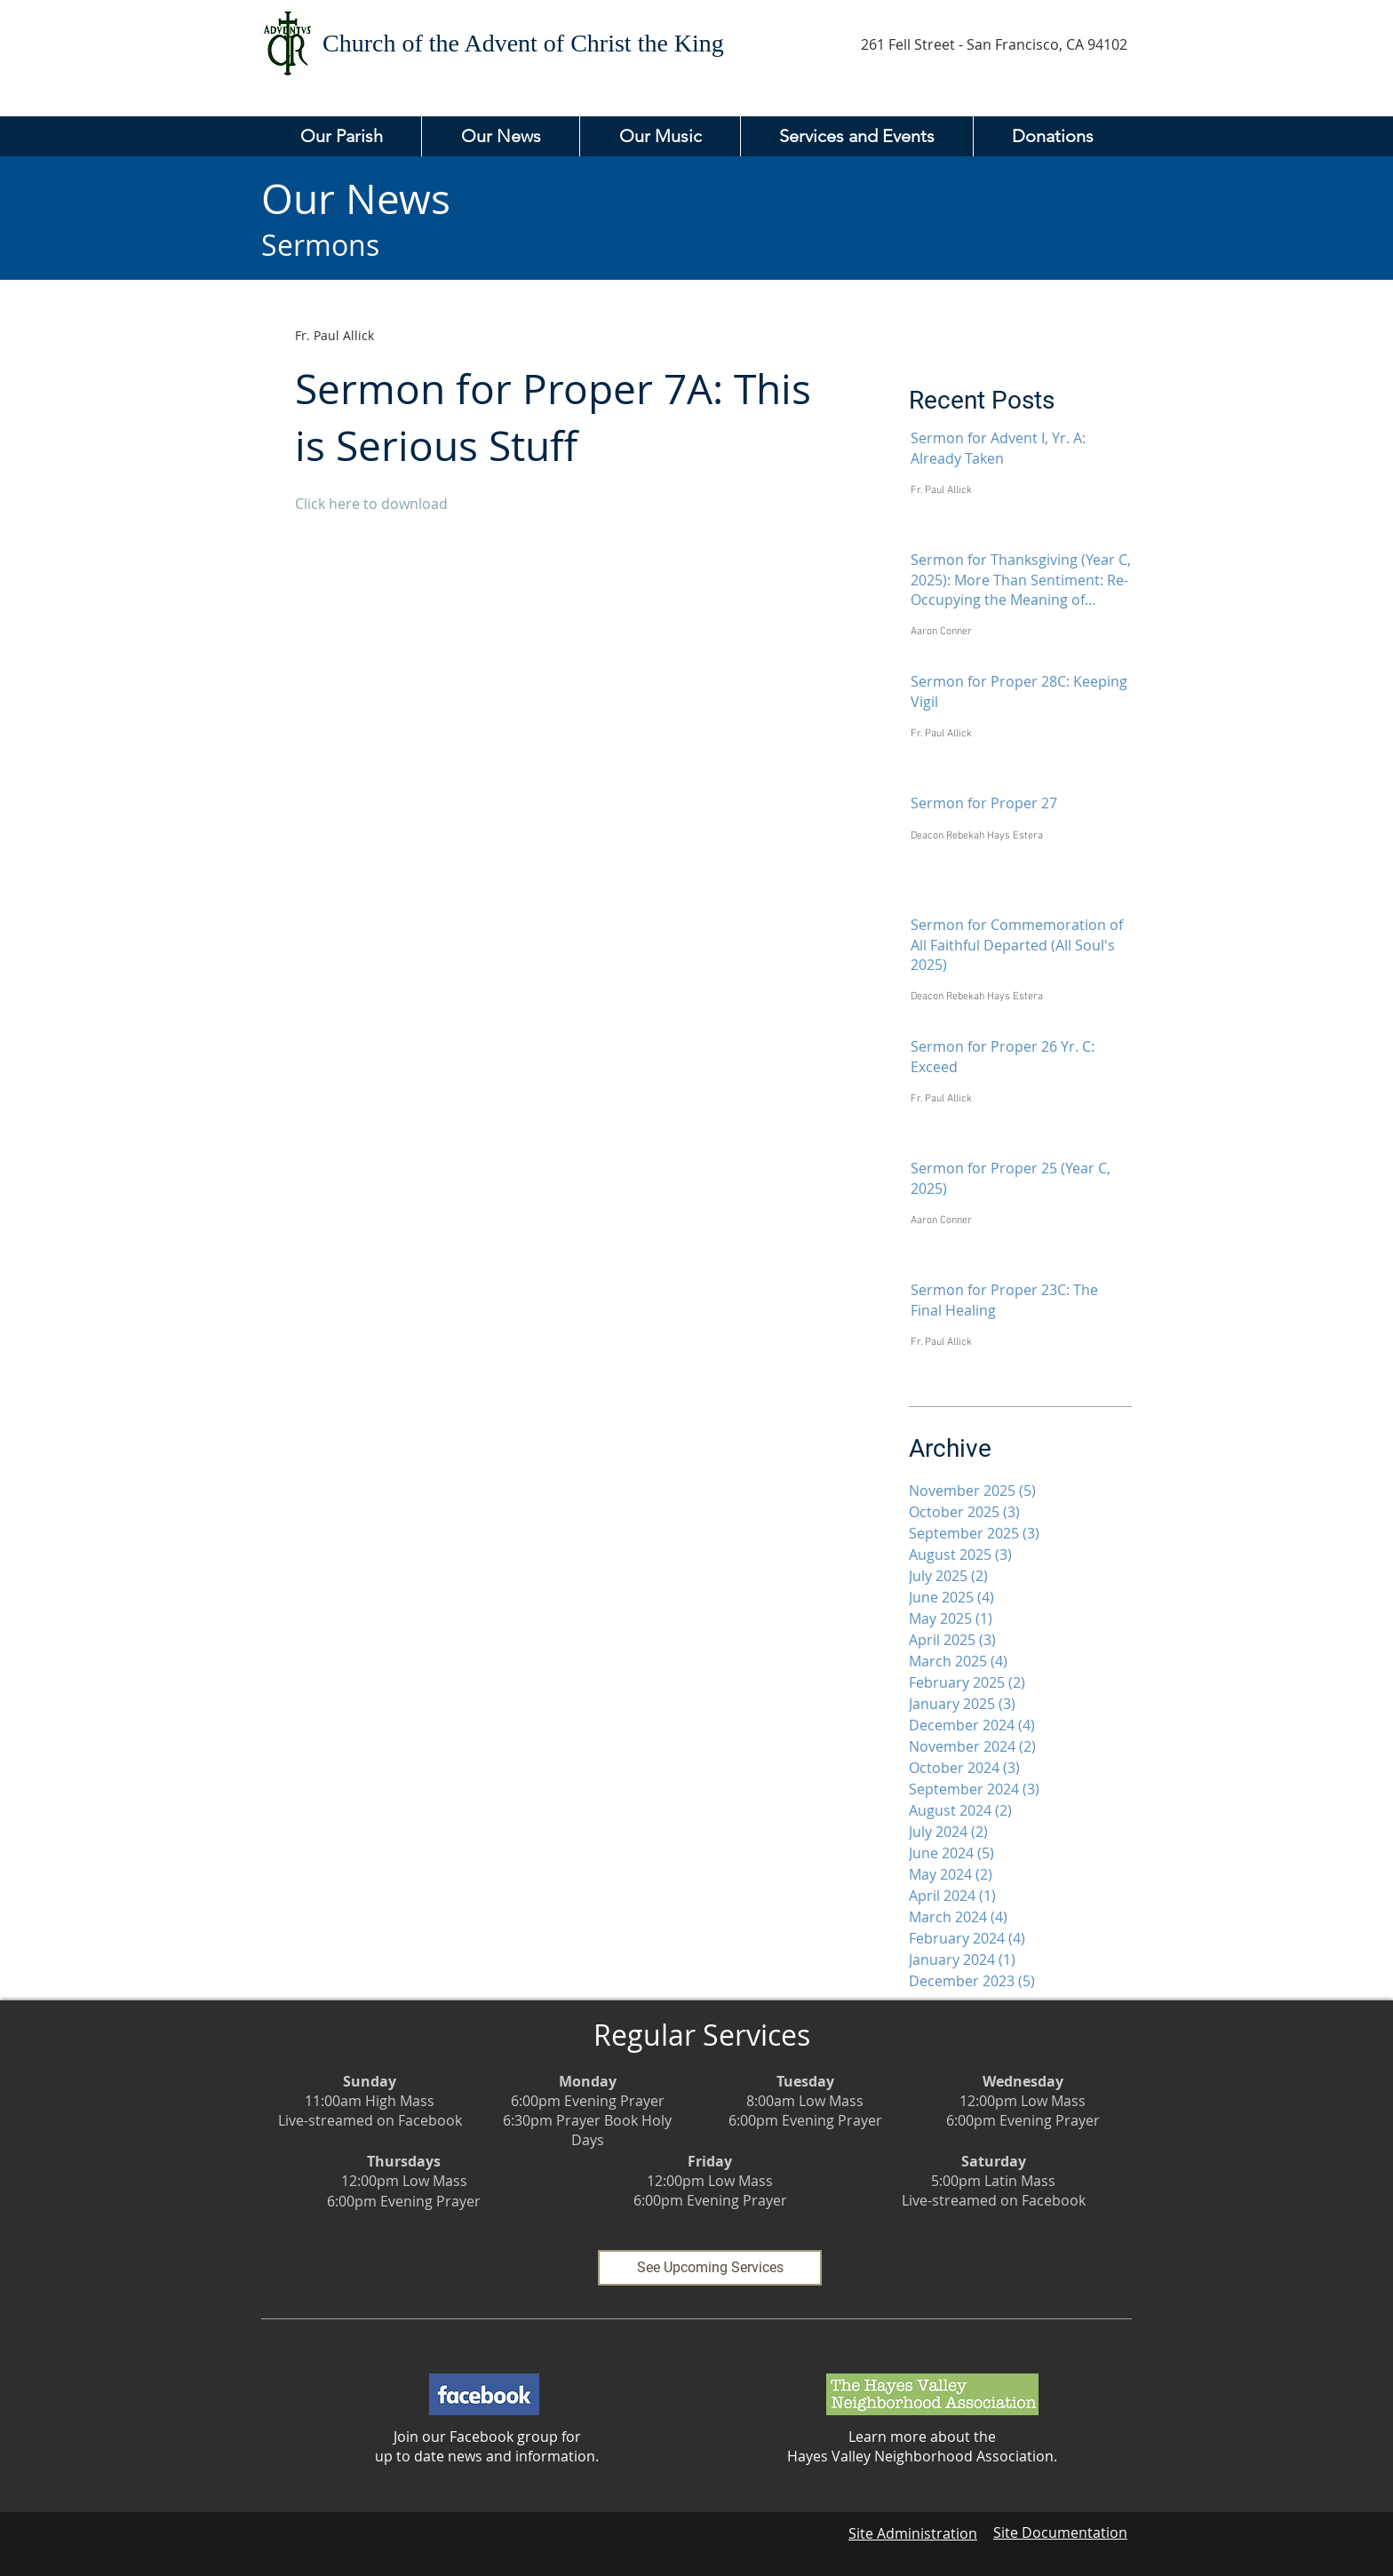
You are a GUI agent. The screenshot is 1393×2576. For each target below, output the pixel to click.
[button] (341, 136)
